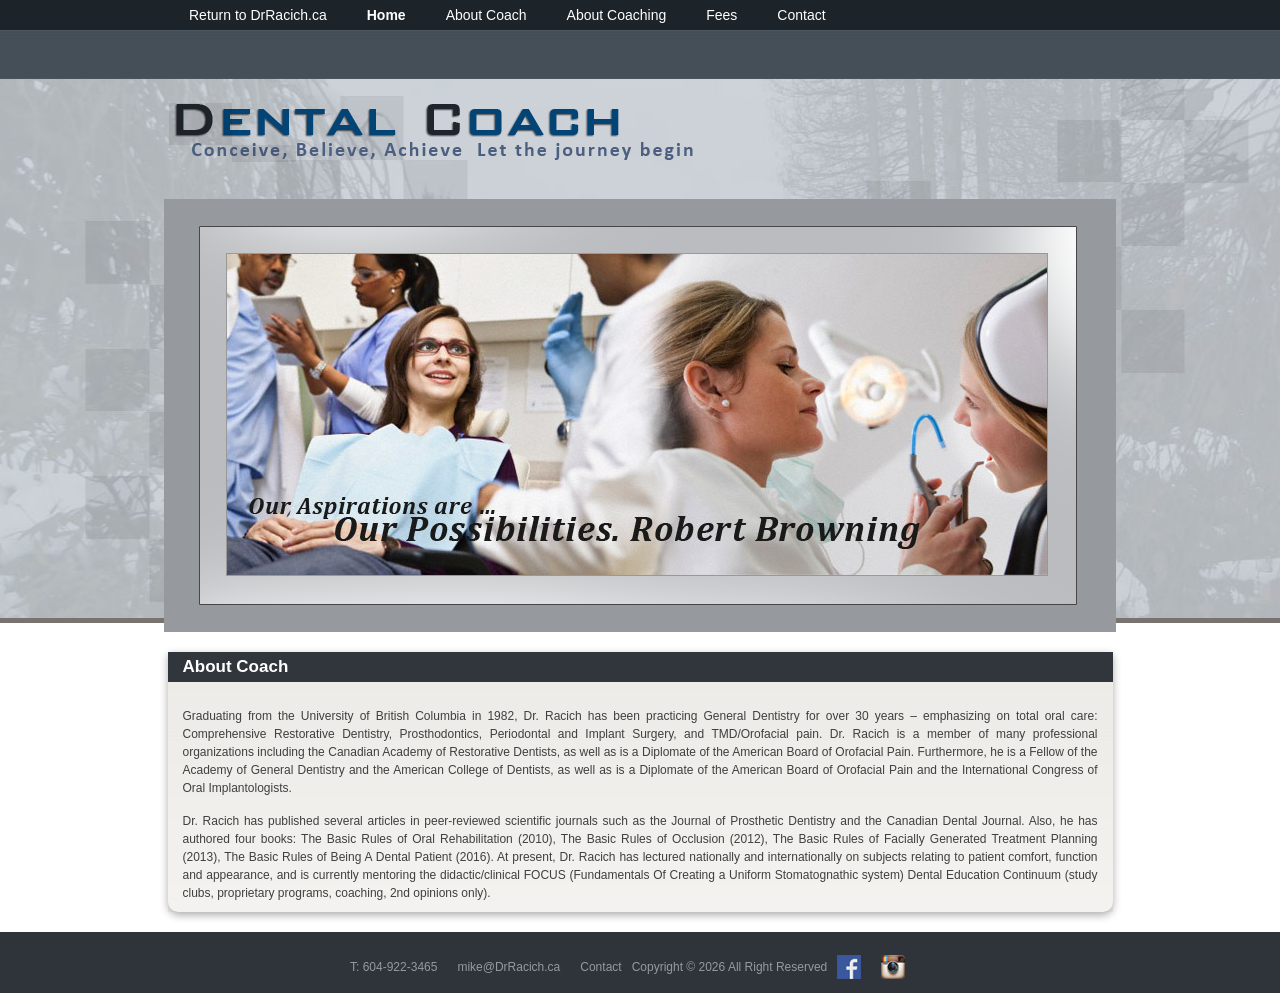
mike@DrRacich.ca (508, 967)
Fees (721, 15)
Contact (801, 15)
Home (386, 15)
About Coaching (617, 15)
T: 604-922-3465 (393, 967)
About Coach (486, 15)
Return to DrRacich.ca (258, 15)
